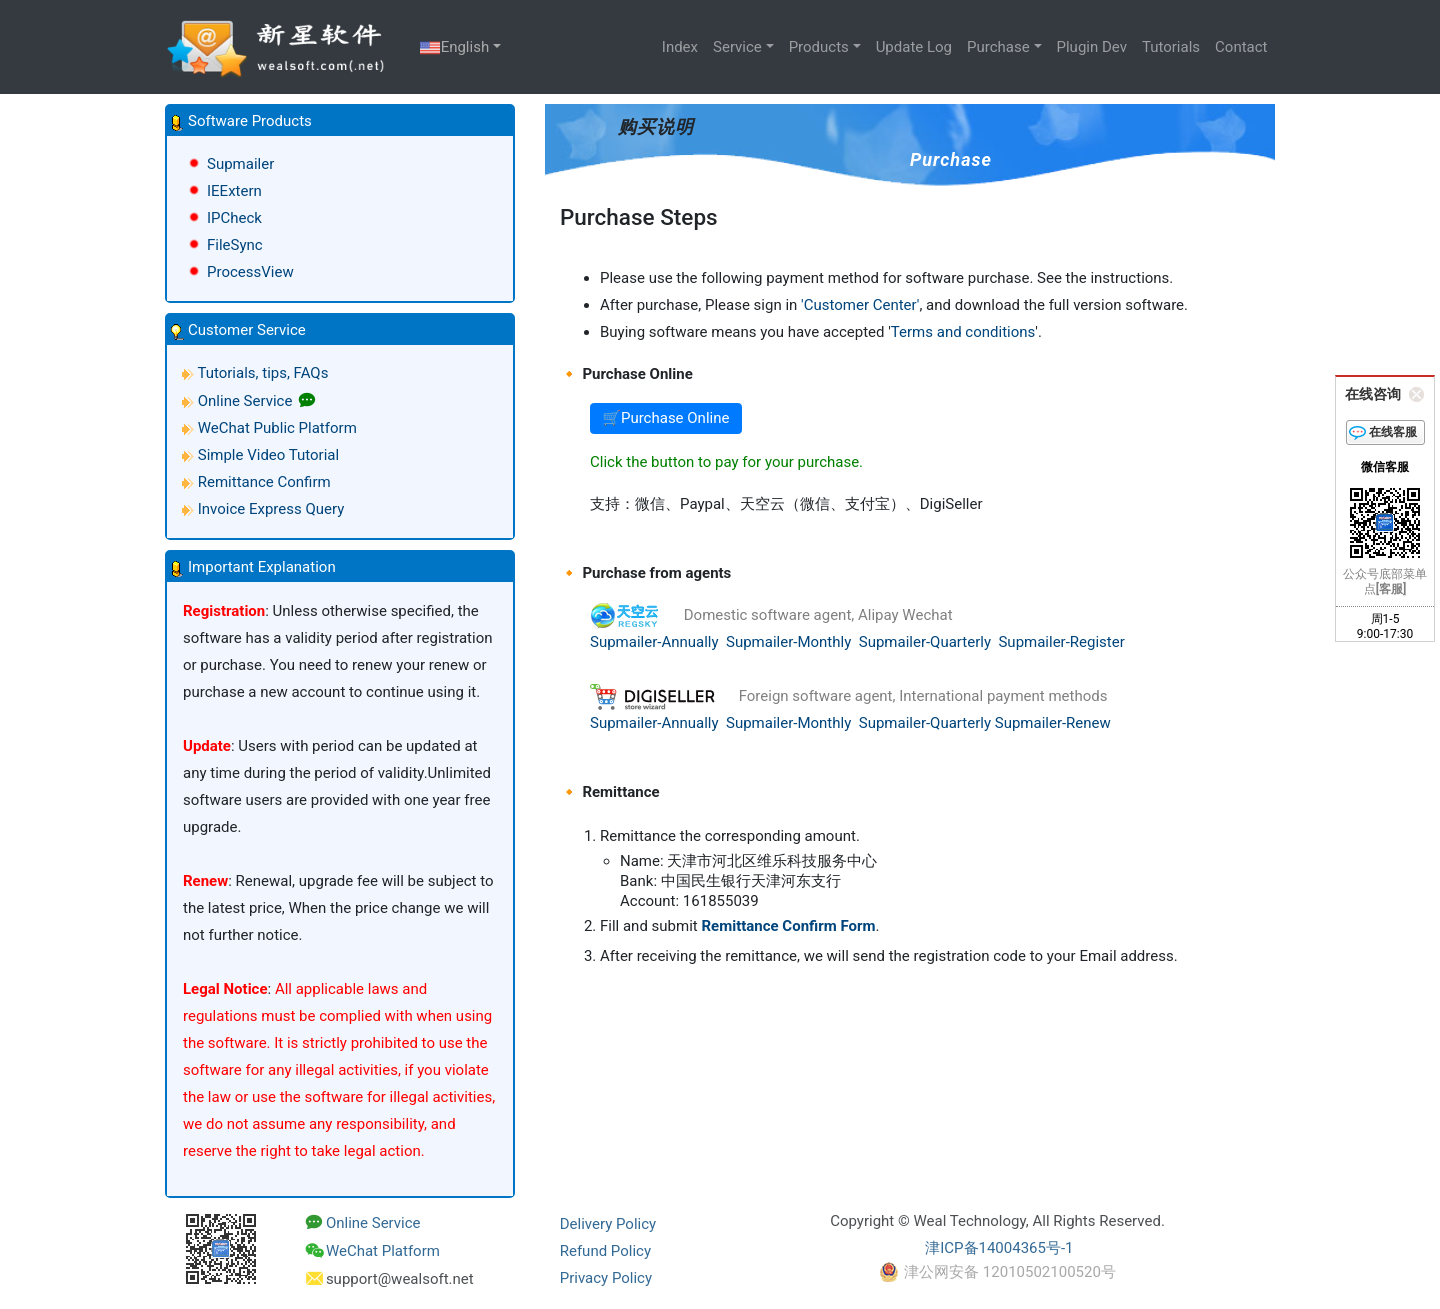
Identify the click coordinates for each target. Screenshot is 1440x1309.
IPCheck (234, 218)
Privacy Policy (606, 1278)
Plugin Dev (1092, 47)
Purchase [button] (998, 47)
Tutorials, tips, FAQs (262, 373)
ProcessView (250, 272)
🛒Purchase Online (665, 418)
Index (680, 47)
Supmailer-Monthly (788, 642)
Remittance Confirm (264, 482)
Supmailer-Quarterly (925, 642)
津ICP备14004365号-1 (999, 1248)
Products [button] (819, 47)
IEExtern (234, 191)
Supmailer (240, 164)
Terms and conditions (963, 332)
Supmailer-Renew (1053, 723)
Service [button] (737, 47)
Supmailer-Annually (654, 642)
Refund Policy (605, 1251)
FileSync (235, 245)
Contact (1241, 47)
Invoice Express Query (271, 509)
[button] (340, 121)
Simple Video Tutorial (268, 455)
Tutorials (1171, 47)
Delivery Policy (608, 1224)
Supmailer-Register (1061, 642)
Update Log (914, 47)
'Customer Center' (860, 305)
